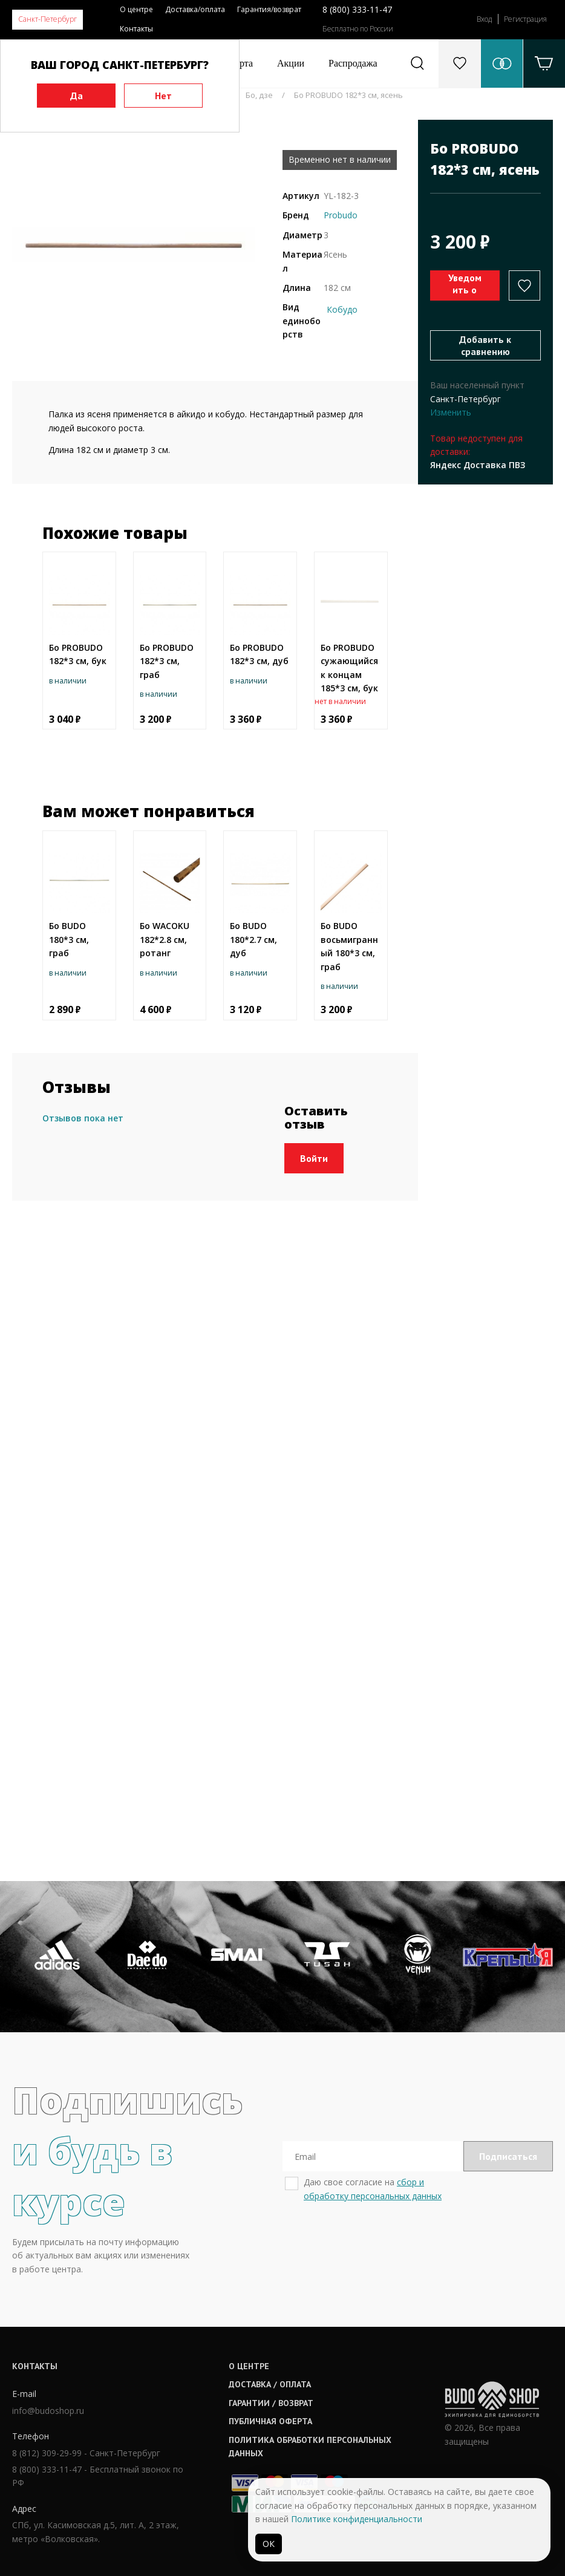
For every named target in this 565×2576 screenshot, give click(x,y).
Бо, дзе (259, 95)
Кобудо (342, 309)
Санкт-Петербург (47, 19)
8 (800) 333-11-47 (357, 9)
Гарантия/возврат (269, 9)
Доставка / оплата (270, 2384)
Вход (484, 19)
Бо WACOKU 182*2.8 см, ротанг (164, 939)
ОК (269, 2543)
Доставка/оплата (195, 9)
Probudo (341, 215)
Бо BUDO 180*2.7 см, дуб (253, 939)
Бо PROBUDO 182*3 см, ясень (348, 95)
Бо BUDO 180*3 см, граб (69, 939)
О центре (136, 9)
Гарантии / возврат (271, 2403)
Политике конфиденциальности (356, 2519)
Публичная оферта (270, 2421)
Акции (290, 63)
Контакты (136, 29)
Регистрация (525, 19)
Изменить (450, 412)
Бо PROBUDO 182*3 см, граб (167, 661)
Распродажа (352, 63)
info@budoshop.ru (48, 2410)
